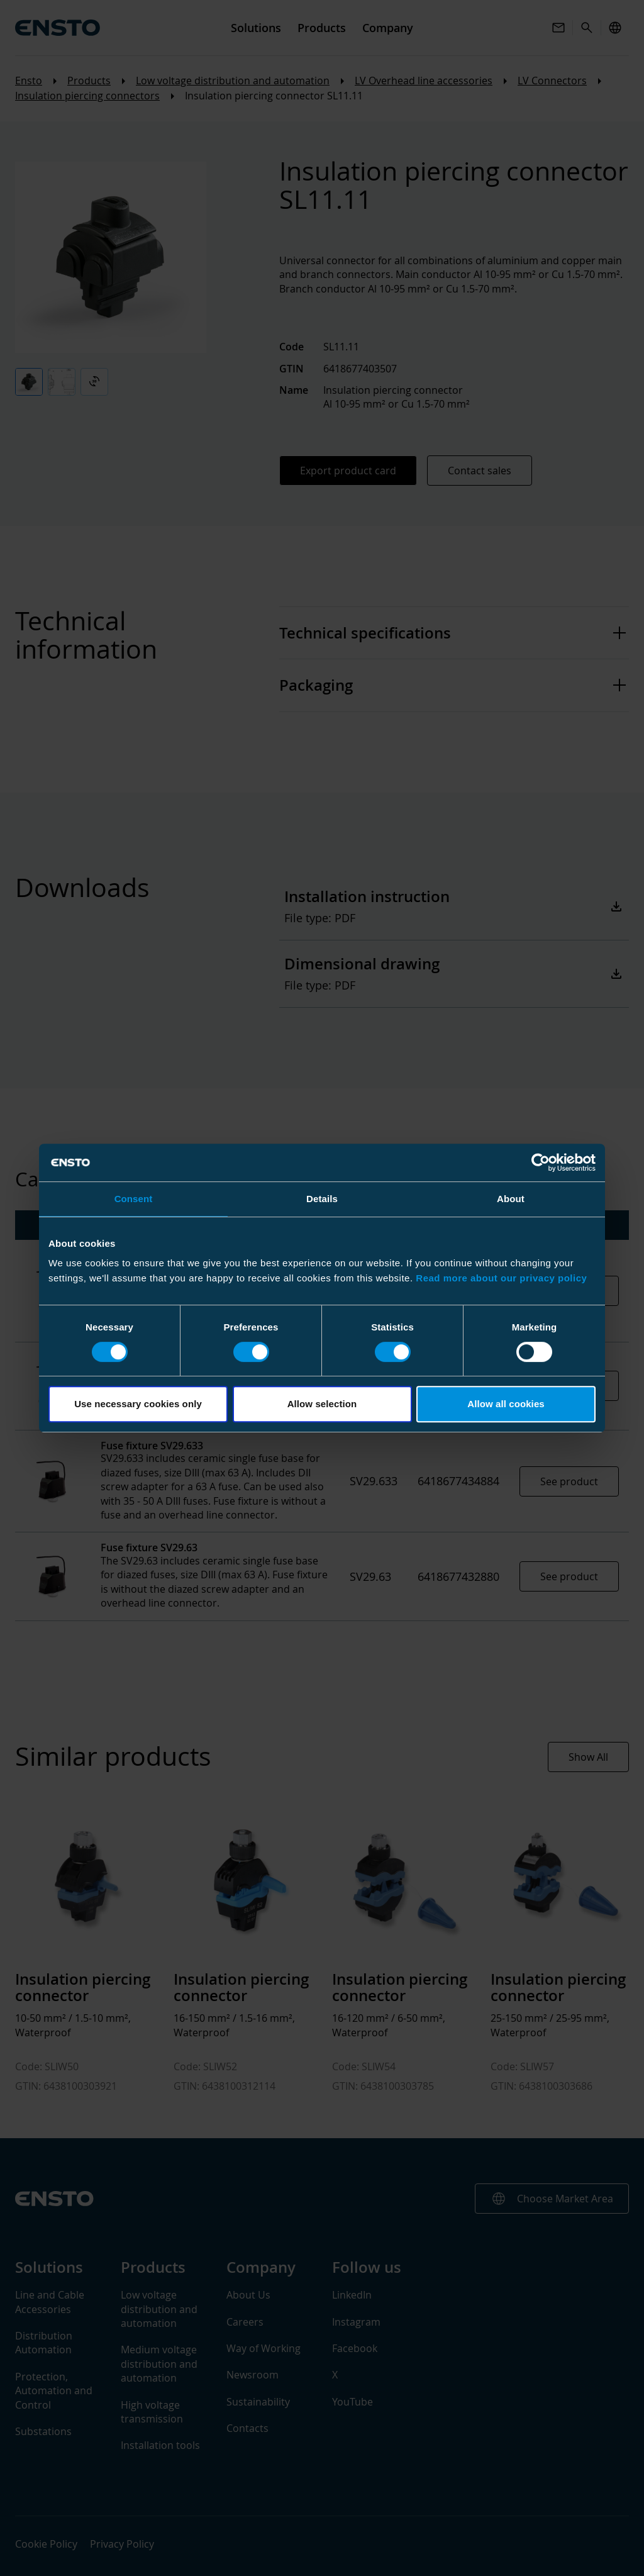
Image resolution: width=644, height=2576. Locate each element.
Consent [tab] (133, 1198)
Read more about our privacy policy (501, 1278)
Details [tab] (322, 1198)
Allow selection (322, 1403)
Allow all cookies (506, 1403)
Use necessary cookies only (138, 1403)
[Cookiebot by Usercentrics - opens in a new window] (541, 1162)
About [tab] (511, 1198)
